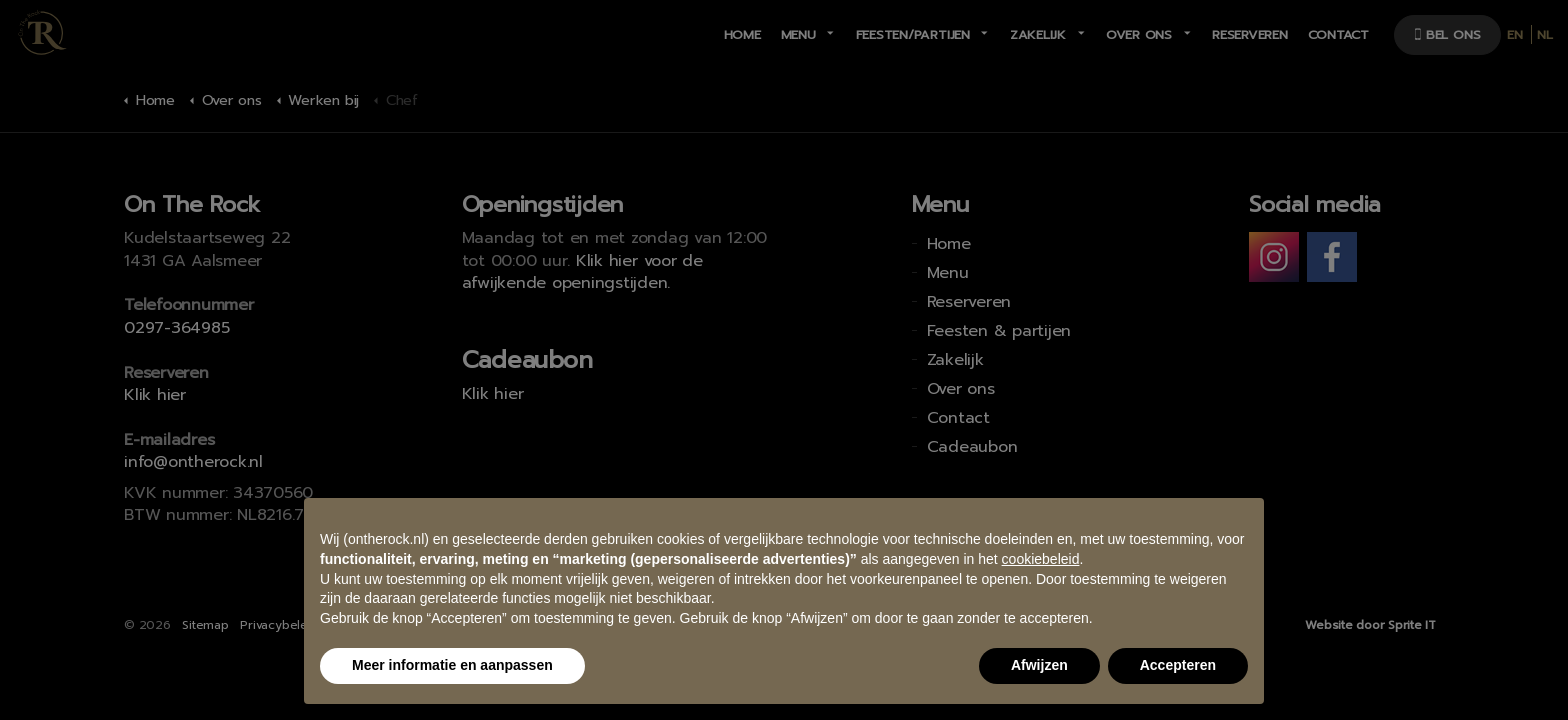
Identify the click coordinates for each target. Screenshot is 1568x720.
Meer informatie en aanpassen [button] (452, 665)
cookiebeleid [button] (1041, 559)
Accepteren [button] (1178, 665)
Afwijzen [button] (1039, 665)
